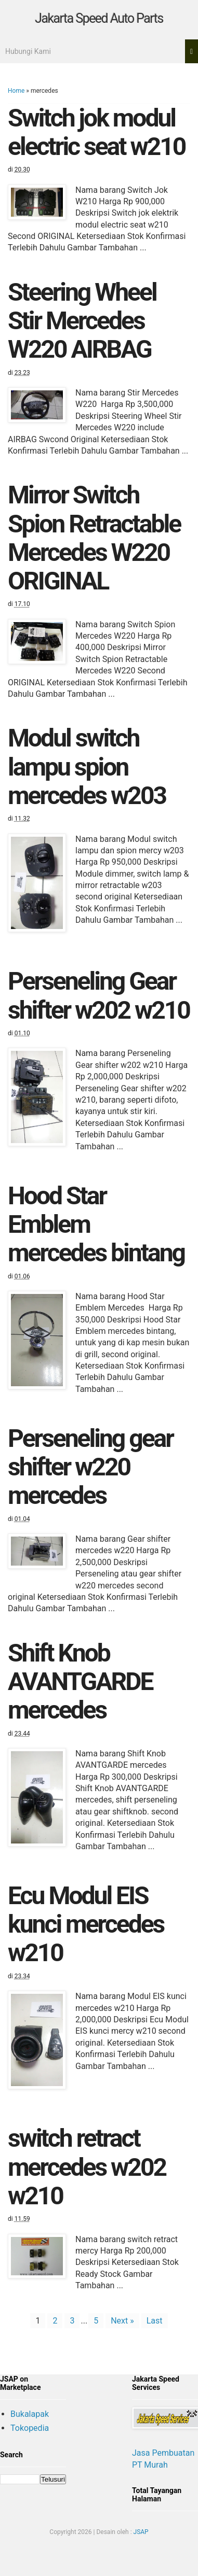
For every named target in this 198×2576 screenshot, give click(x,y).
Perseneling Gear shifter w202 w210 (99, 995)
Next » (122, 2321)
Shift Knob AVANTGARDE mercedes (80, 1681)
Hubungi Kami (28, 51)
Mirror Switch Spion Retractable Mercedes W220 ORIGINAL (94, 538)
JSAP (141, 2532)
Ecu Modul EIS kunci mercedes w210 (86, 1924)
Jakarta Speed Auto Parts (99, 18)
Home (16, 90)
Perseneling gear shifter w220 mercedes (90, 1467)
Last (155, 2321)
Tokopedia (29, 2428)
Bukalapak (29, 2414)
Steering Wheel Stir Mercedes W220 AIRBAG (82, 320)
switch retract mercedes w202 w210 (87, 2166)
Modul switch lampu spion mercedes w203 (87, 766)
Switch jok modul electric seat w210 (96, 132)
